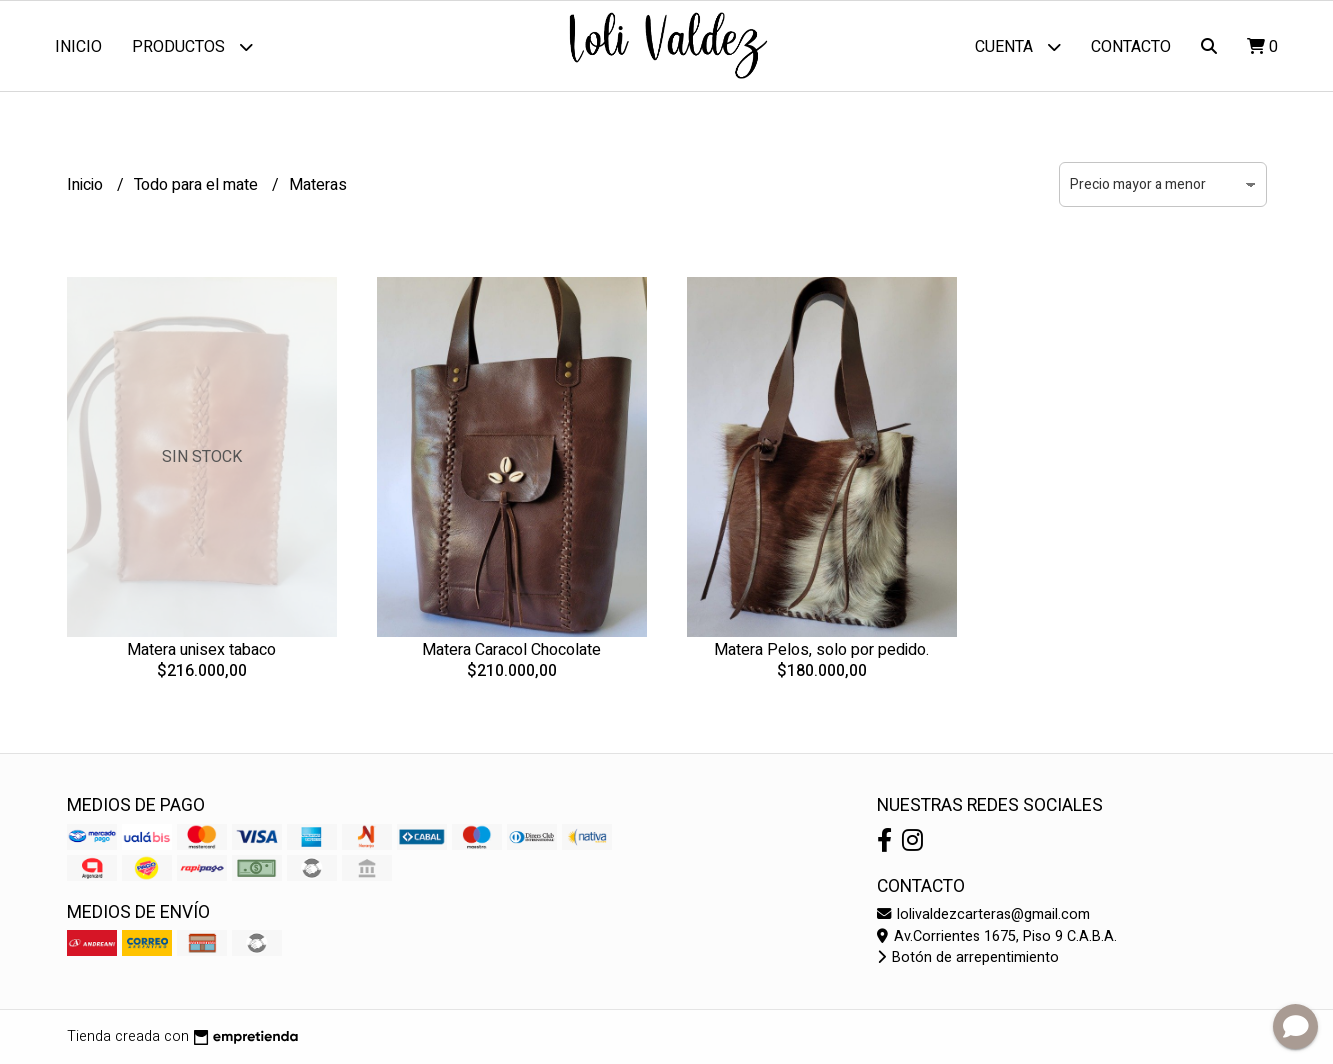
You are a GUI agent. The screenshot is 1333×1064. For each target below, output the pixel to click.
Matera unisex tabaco (201, 650)
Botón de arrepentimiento (968, 957)
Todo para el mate (198, 185)
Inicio (78, 47)
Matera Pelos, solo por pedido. (821, 650)
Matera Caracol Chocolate (511, 650)
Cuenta (1018, 46)
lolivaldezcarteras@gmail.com (983, 914)
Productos (192, 46)
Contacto (1131, 47)
